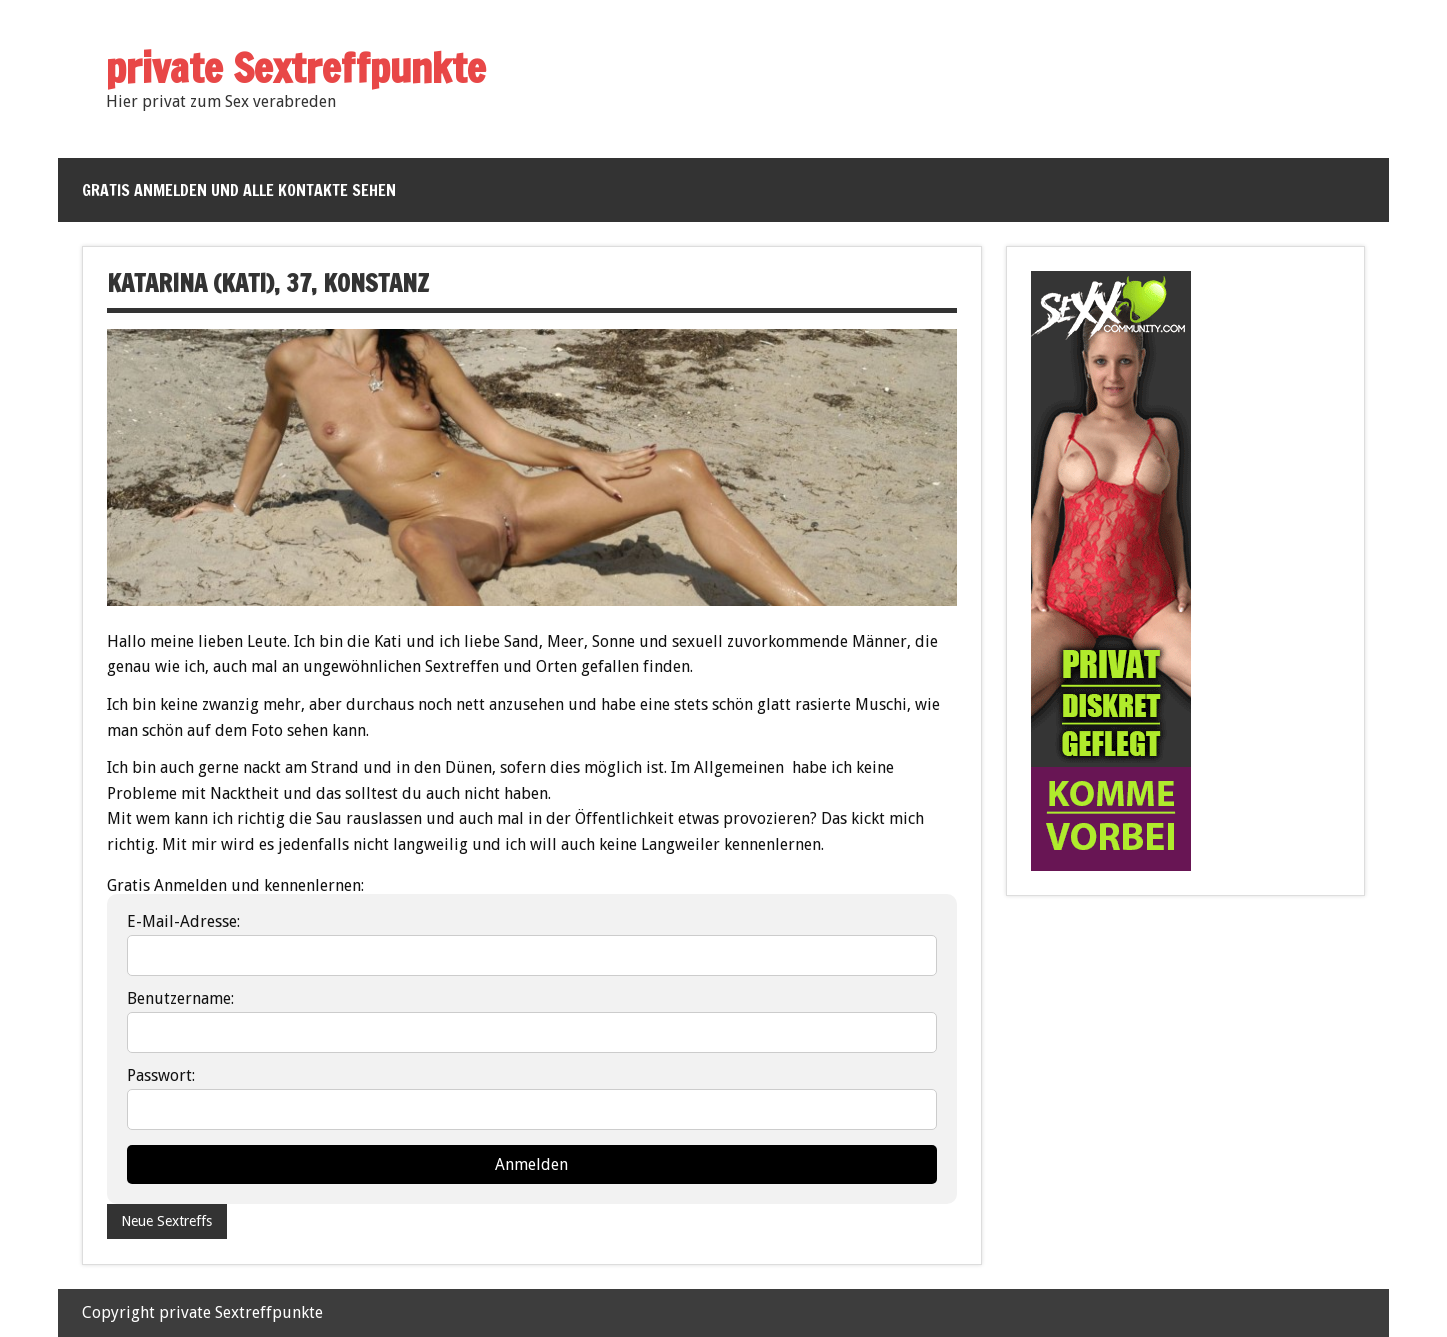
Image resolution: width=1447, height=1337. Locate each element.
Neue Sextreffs (166, 1221)
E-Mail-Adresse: (183, 922)
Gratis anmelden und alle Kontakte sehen (239, 190)
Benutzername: (180, 999)
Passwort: (161, 1076)
